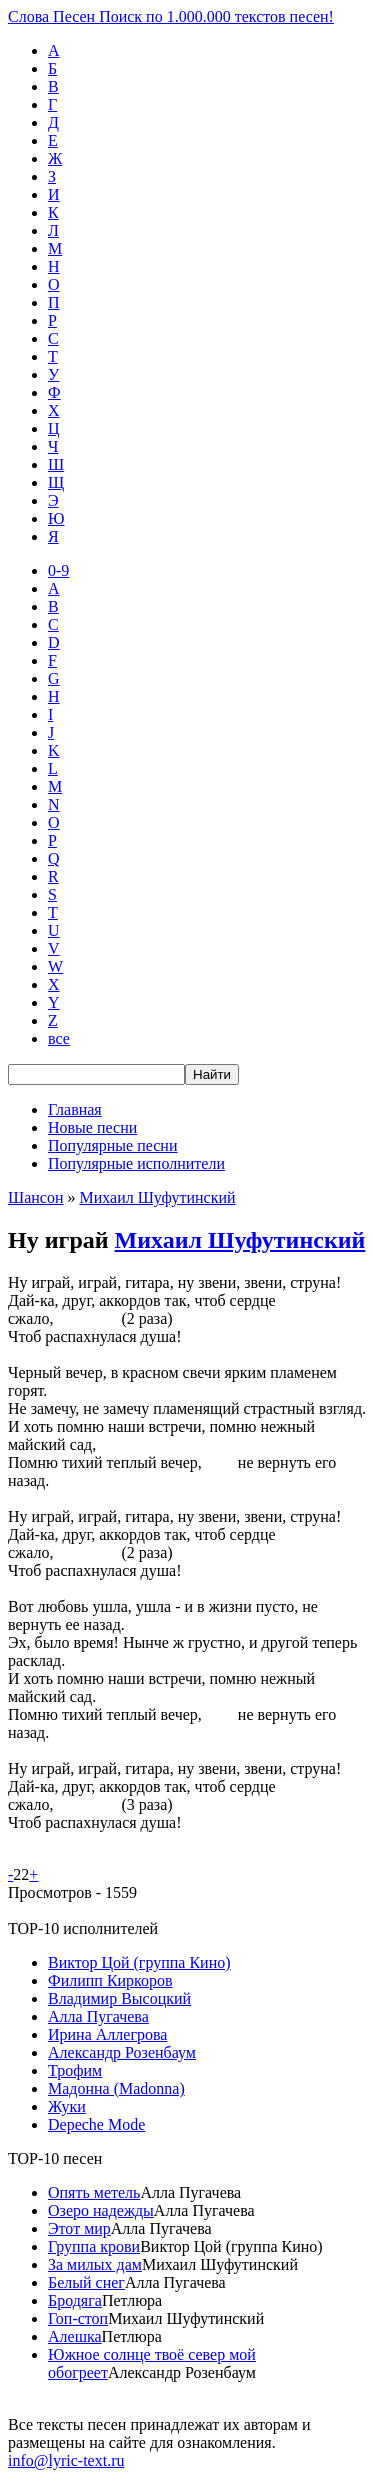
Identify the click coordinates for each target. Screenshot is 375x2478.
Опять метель (94, 2192)
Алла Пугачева (98, 2016)
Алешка (75, 2336)
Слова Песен (171, 16)
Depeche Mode (96, 2124)
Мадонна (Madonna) (116, 2088)
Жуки (67, 2106)
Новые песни (92, 1127)
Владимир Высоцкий (119, 1998)
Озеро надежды (101, 2210)
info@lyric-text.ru (66, 2460)
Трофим (75, 2070)
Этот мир (79, 2228)
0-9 (58, 570)
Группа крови (94, 2246)
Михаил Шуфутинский (157, 1197)
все (59, 1038)
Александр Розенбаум (122, 2052)
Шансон (35, 1197)
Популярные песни (112, 1145)
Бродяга (75, 2300)
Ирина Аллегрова (107, 2034)
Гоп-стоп (78, 2318)
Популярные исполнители (136, 1163)
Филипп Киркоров (110, 1980)
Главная (75, 1109)
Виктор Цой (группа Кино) (139, 1962)
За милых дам (95, 2264)
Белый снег (86, 2282)
